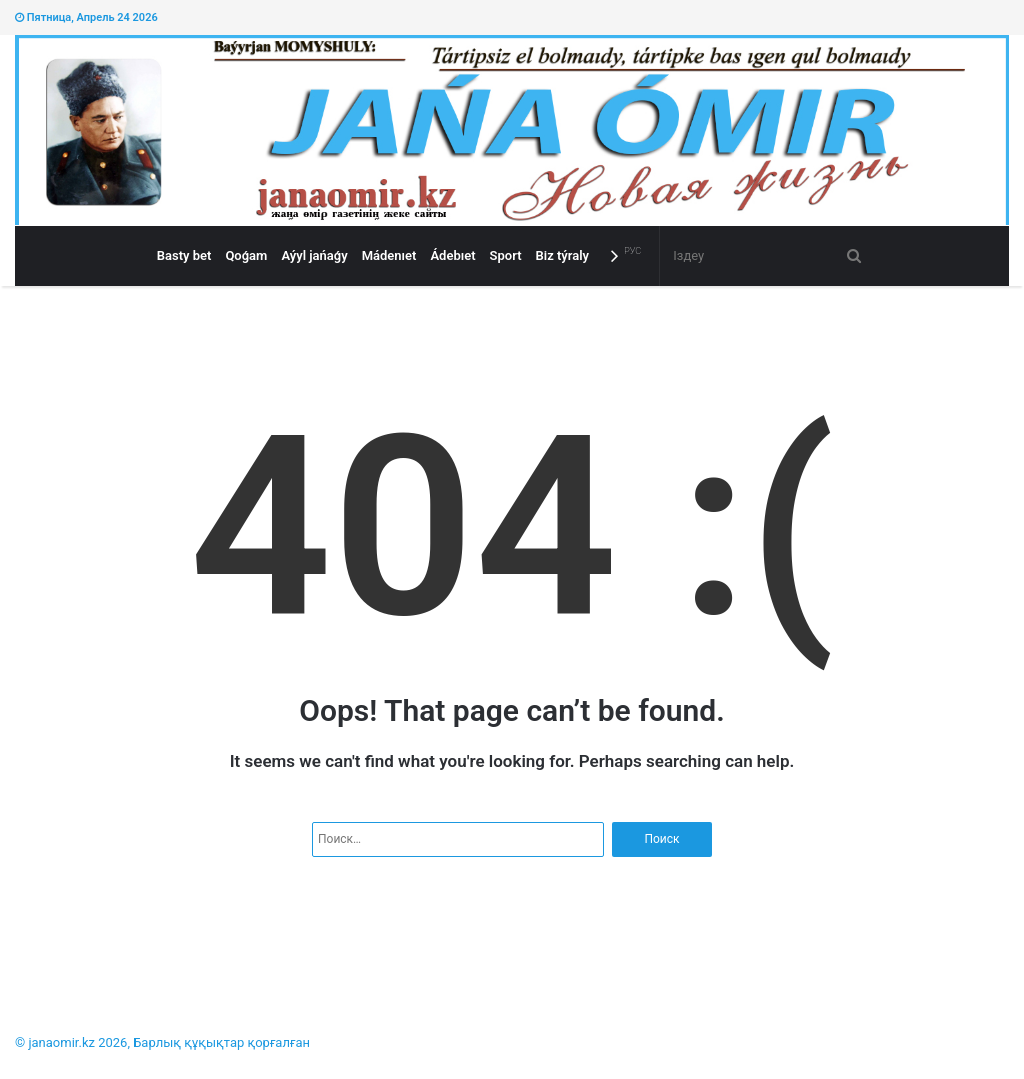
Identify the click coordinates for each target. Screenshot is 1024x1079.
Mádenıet (389, 255)
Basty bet (184, 255)
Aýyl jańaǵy (314, 255)
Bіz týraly (563, 255)
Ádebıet (452, 255)
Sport (506, 255)
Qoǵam (246, 255)
